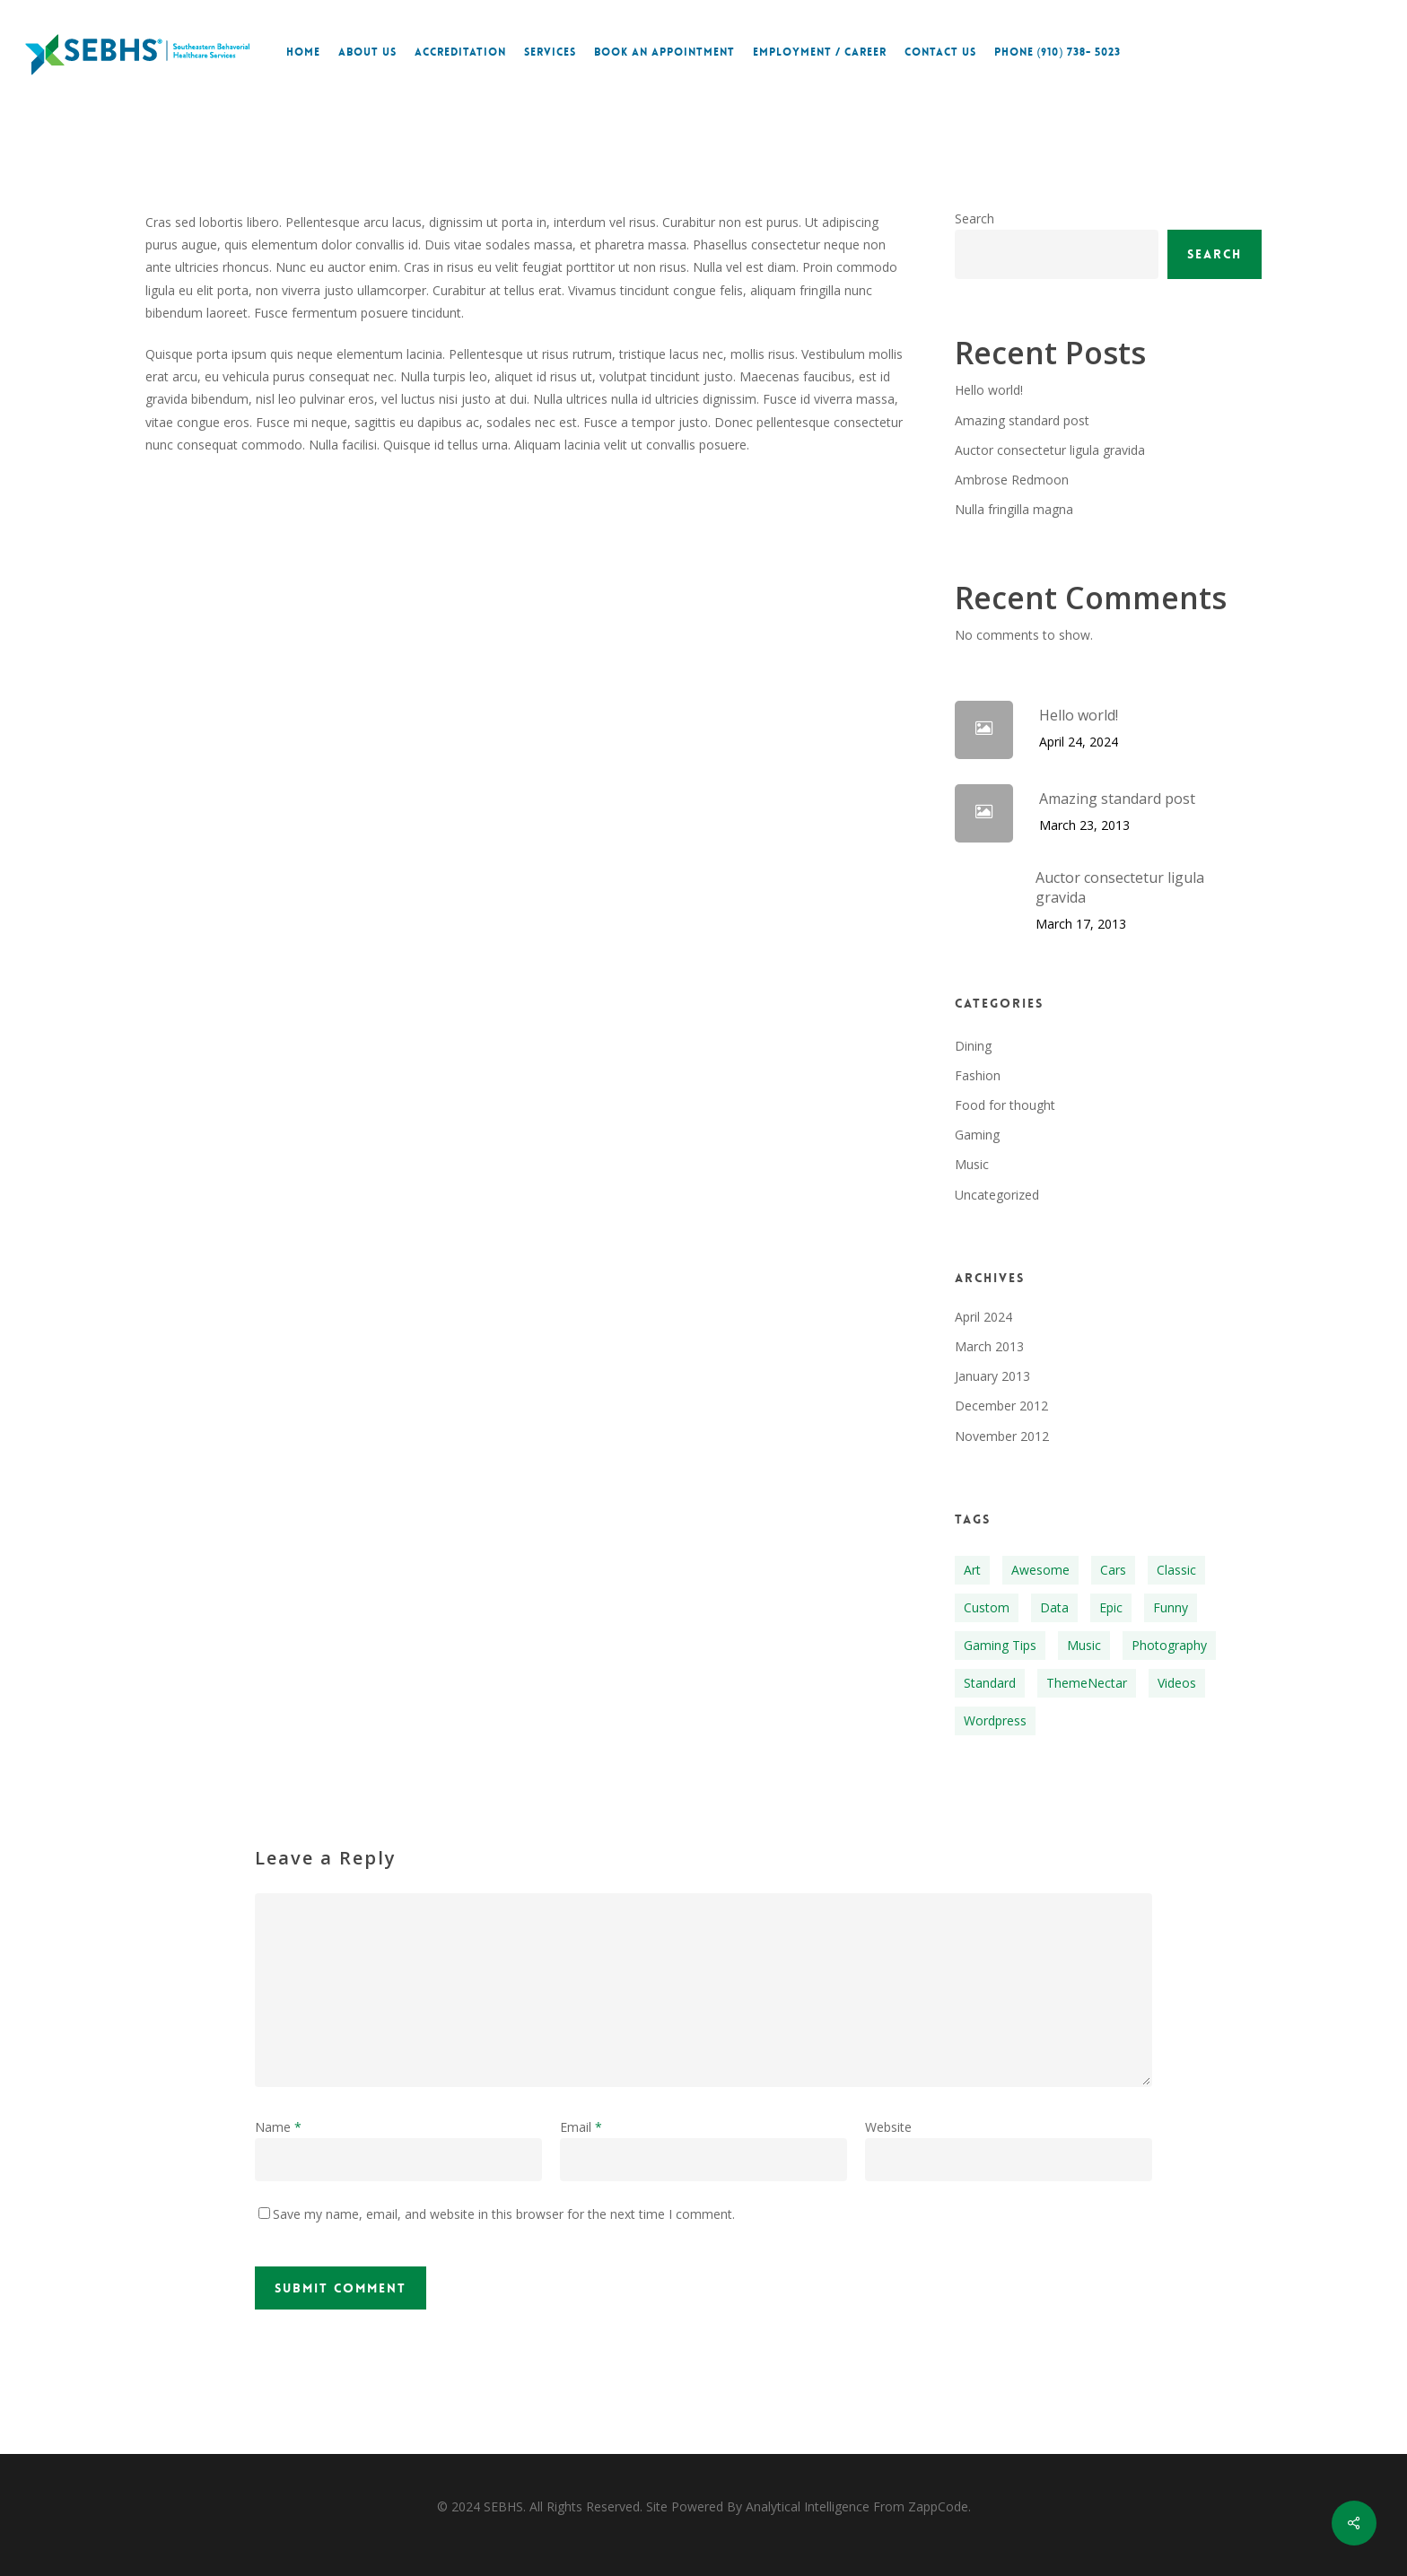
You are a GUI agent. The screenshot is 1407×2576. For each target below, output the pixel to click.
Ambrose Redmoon (1012, 479)
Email (581, 2126)
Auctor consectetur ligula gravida (1050, 449)
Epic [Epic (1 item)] (1111, 1607)
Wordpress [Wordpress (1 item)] (995, 1720)
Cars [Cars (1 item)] (1113, 1569)
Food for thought (1005, 1104)
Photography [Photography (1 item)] (1169, 1645)
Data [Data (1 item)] (1054, 1607)
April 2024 (983, 1316)
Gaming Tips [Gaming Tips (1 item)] (1000, 1645)
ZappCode (938, 2506)
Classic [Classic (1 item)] (1176, 1569)
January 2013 (992, 1375)
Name (278, 2126)
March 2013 (989, 1346)
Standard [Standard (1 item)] (990, 1682)
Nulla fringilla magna (1014, 509)
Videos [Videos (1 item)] (1177, 1682)
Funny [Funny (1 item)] (1170, 1607)
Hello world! (989, 389)
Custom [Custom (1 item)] (986, 1607)
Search (974, 218)
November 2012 (1002, 1436)
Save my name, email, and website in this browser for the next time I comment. (504, 2213)
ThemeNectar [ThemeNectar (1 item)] (1086, 1682)
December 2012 (1001, 1405)
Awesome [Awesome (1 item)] (1040, 1569)
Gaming (977, 1134)
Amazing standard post (1022, 420)
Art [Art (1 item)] (972, 1569)
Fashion (978, 1075)
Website (888, 2126)
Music (972, 1164)
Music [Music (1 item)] (1084, 1645)
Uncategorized (997, 1194)
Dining (973, 1045)
